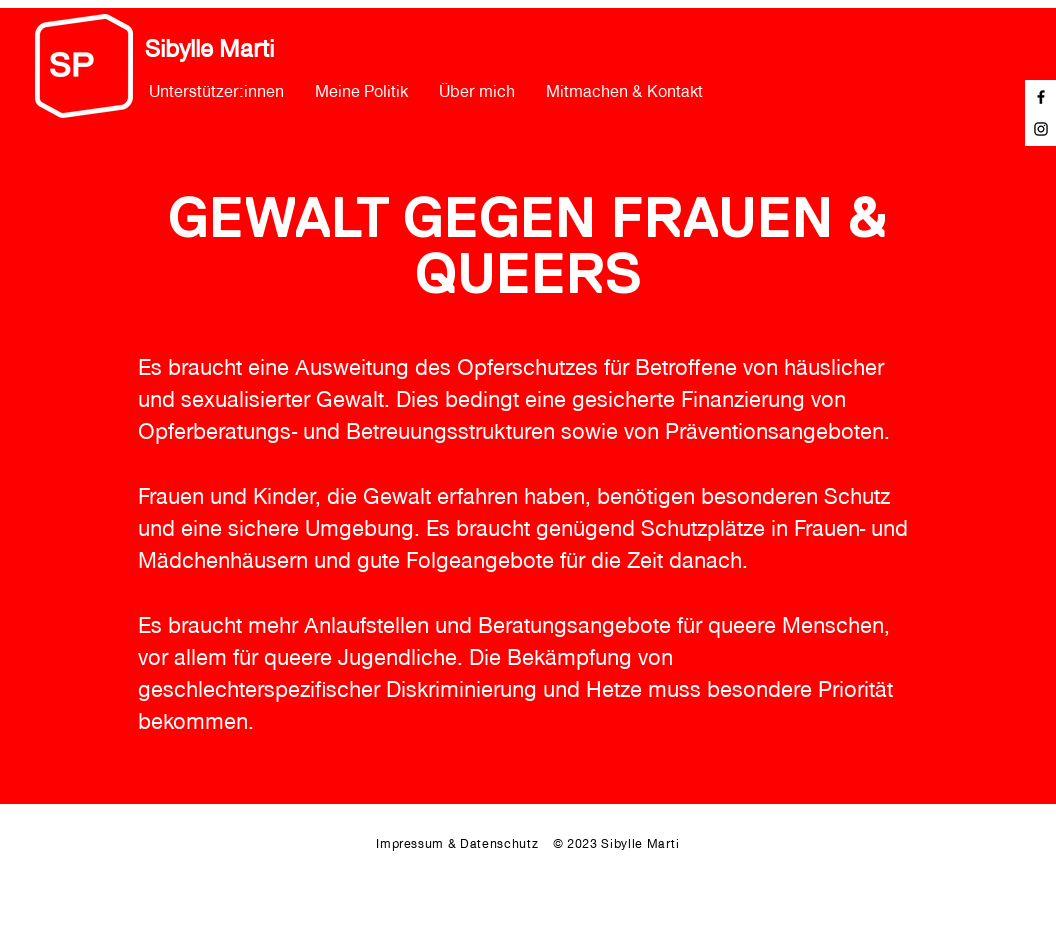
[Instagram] (1041, 129)
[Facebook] (1041, 97)
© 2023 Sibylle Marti (616, 843)
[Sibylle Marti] (229, 49)
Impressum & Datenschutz (464, 843)
